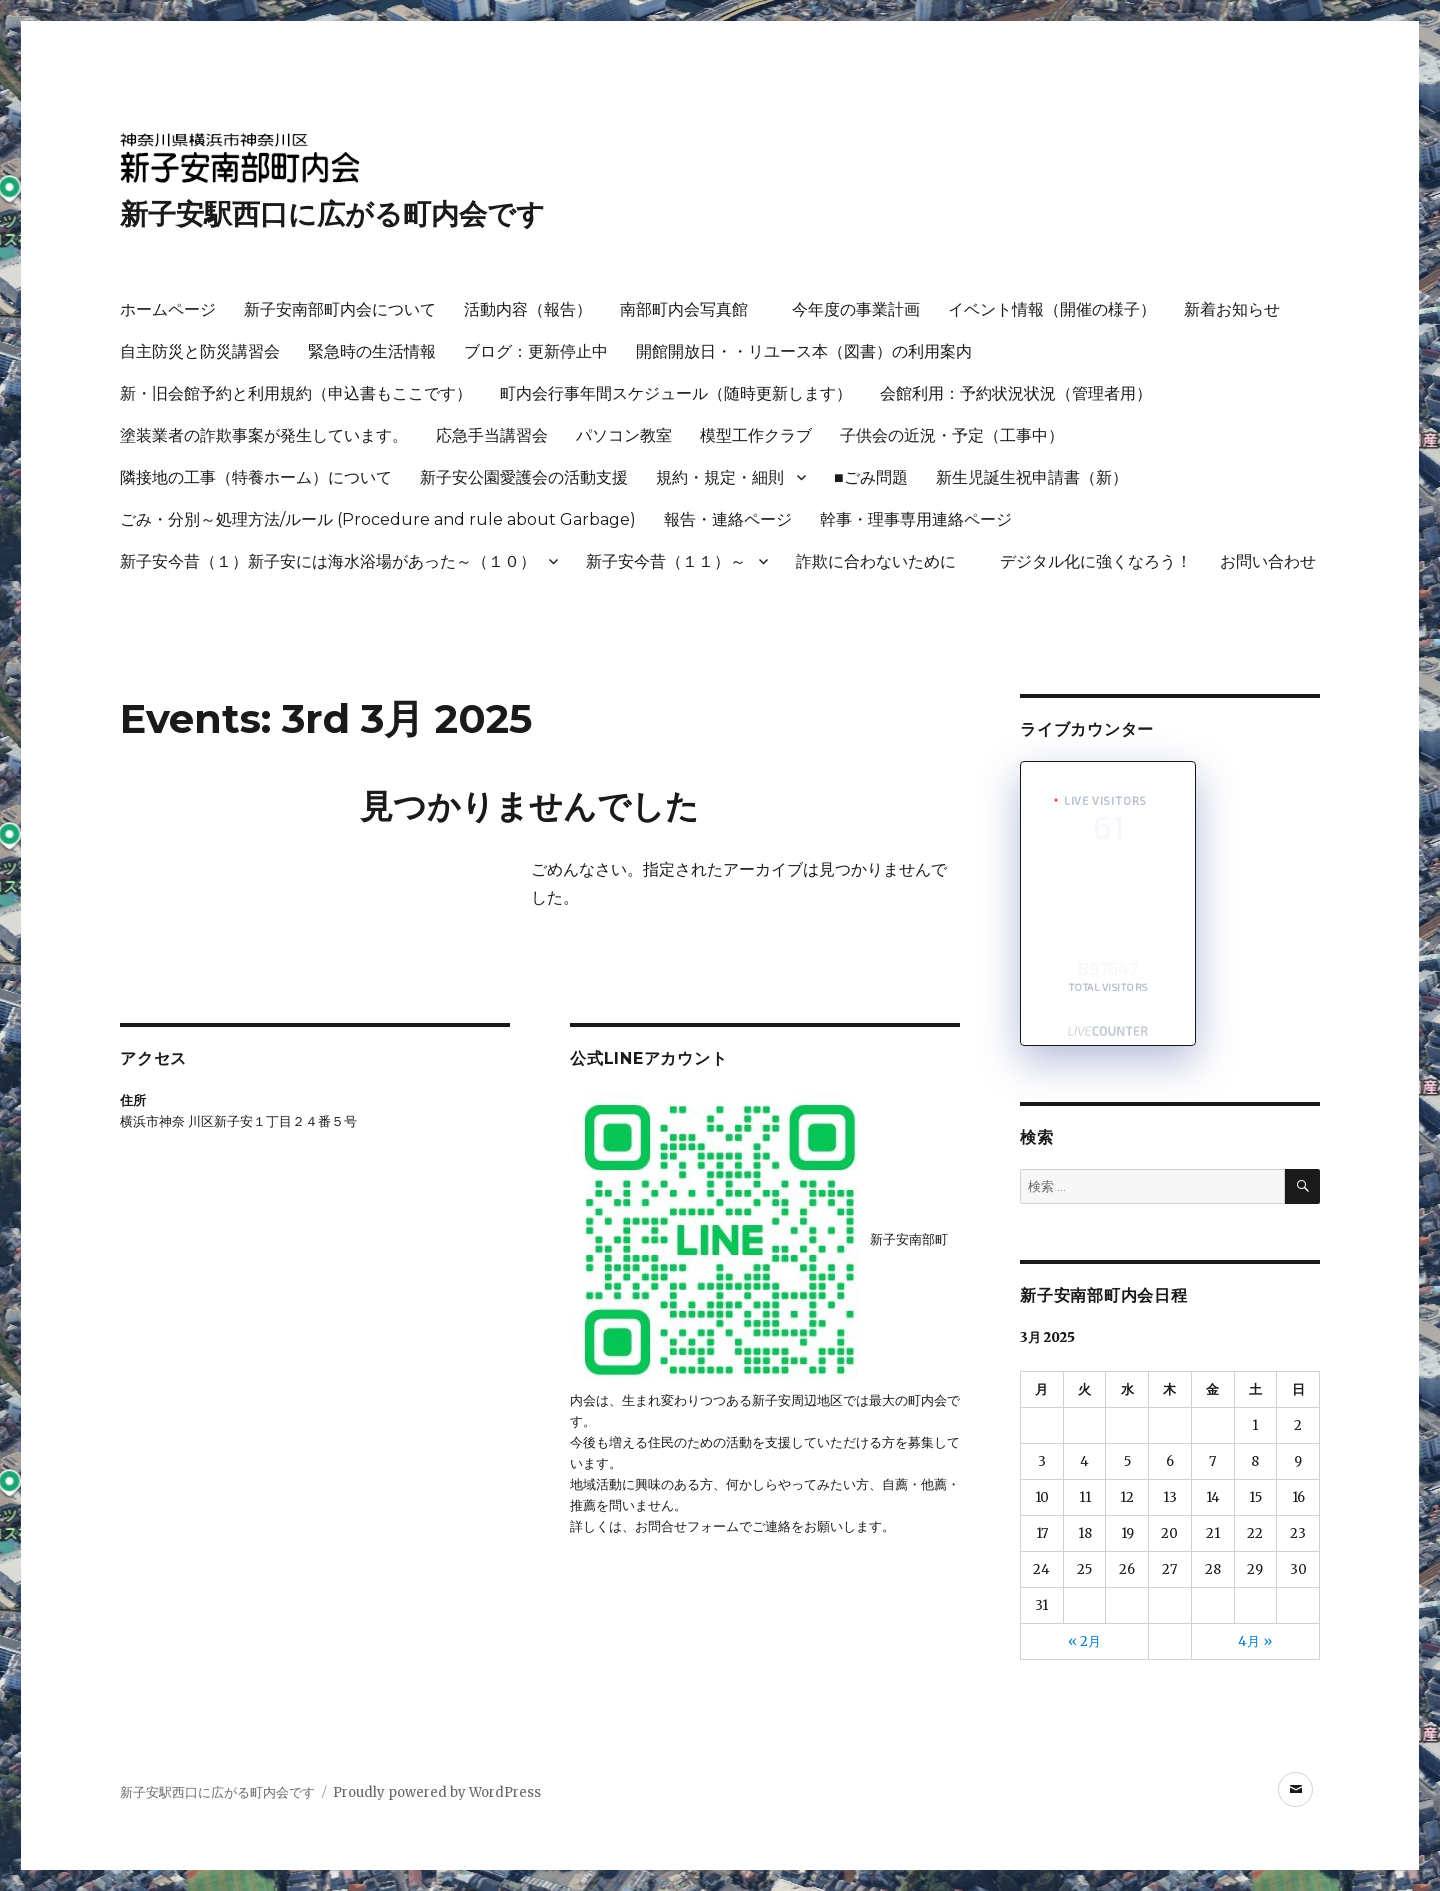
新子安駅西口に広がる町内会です (332, 214)
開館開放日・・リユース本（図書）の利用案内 (804, 351)
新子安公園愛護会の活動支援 (524, 477)
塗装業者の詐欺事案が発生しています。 (264, 435)
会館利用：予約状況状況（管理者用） (1016, 393)
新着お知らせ (1232, 309)
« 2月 (1084, 1641)
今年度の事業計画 (856, 309)
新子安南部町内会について (340, 309)
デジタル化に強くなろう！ (1096, 561)
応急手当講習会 (492, 435)
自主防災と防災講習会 (200, 351)
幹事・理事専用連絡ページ (916, 519)
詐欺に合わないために (884, 561)
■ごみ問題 (871, 477)
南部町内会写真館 (692, 309)
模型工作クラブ (756, 435)
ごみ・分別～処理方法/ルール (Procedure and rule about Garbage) (378, 519)
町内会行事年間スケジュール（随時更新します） (676, 393)
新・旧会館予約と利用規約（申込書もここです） (296, 393)
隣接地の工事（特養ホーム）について (256, 477)
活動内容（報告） (528, 309)
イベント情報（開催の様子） (1052, 309)
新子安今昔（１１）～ (666, 561)
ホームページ (168, 309)
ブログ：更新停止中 (536, 351)
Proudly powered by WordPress (437, 1792)
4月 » (1255, 1641)
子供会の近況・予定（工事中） (952, 435)
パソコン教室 (624, 435)
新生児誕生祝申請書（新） (1032, 477)
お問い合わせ (1268, 561)
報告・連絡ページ (728, 519)
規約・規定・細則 (720, 477)
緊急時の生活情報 (372, 351)
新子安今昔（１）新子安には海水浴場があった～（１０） (328, 561)
